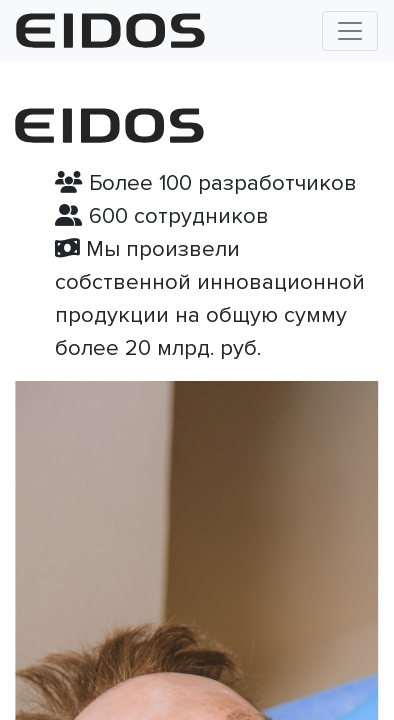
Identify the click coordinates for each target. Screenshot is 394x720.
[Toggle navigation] (350, 31)
